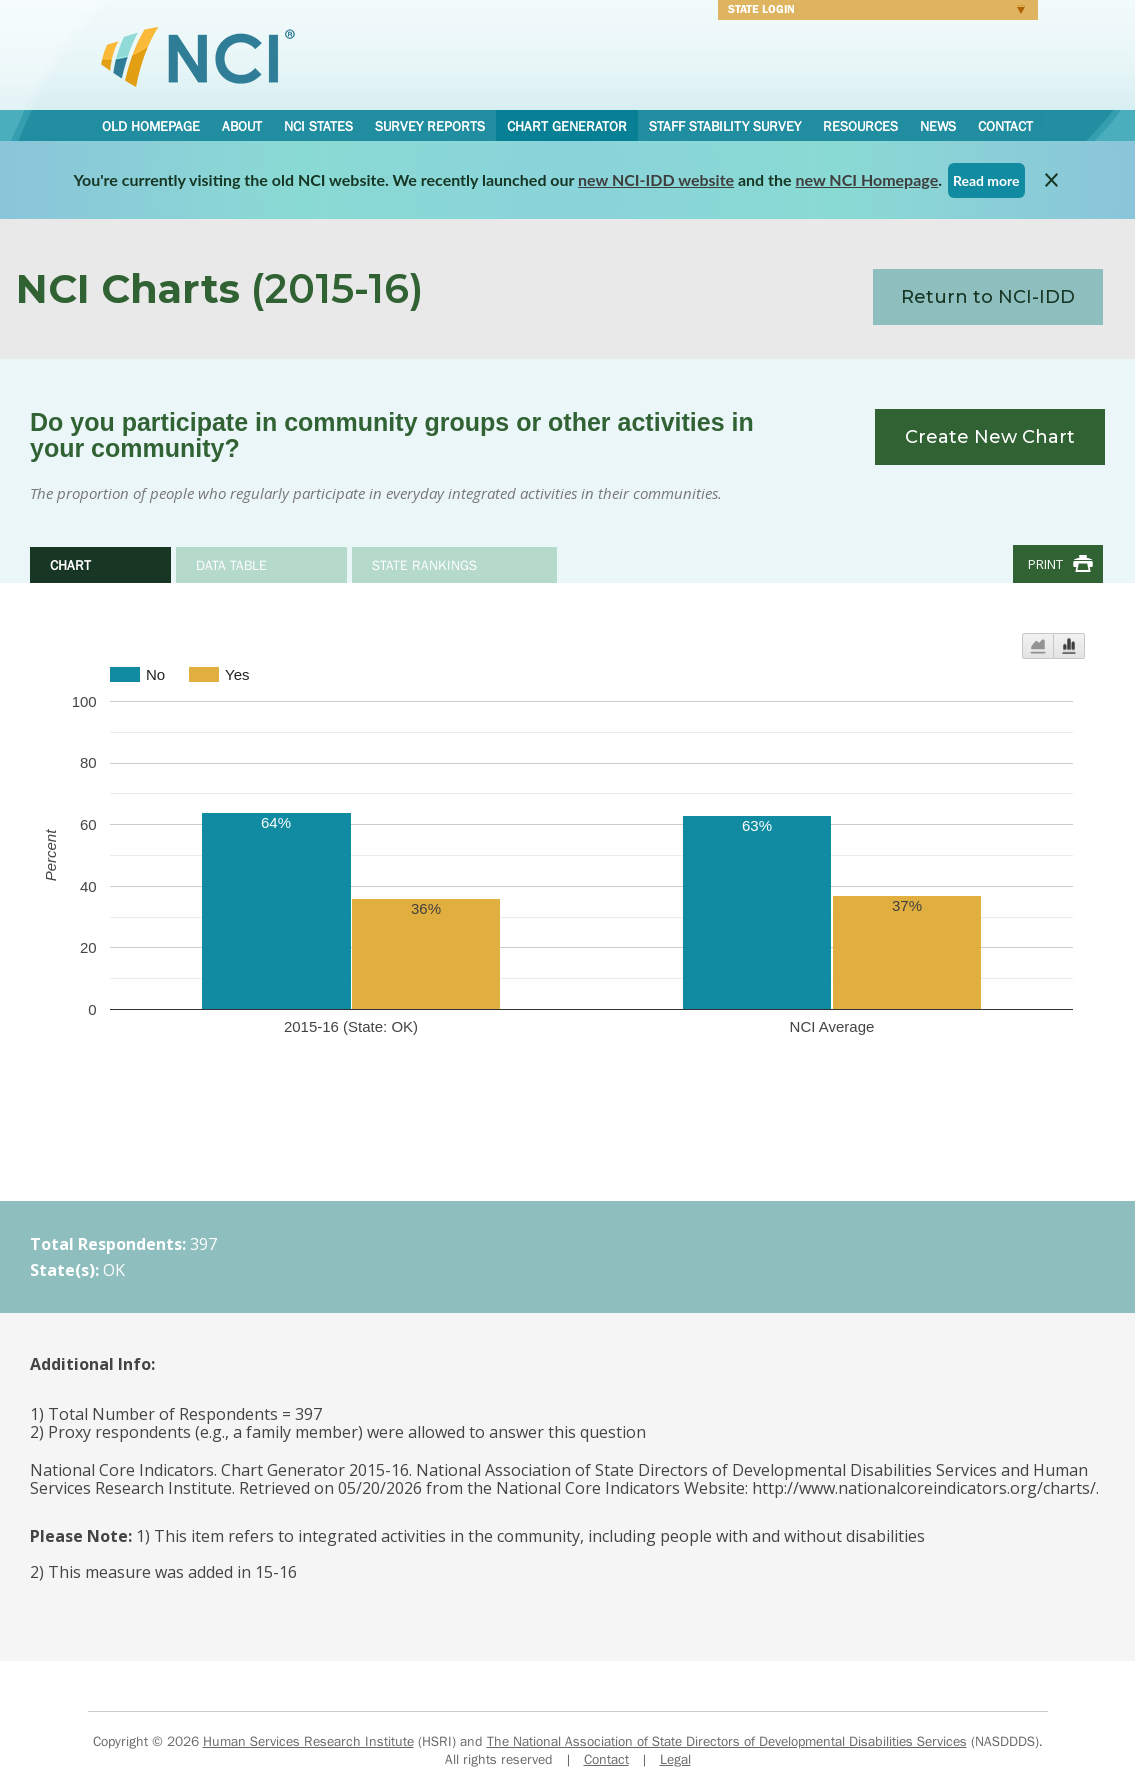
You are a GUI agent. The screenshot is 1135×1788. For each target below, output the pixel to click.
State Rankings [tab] (424, 565)
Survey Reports (430, 126)
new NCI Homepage (867, 179)
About (242, 126)
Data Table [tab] (231, 565)
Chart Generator (567, 126)
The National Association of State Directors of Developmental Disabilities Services (727, 1741)
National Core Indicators (198, 56)
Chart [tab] (70, 565)
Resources (860, 126)
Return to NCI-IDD (988, 297)
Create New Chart (990, 437)
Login (871, 12)
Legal (675, 1759)
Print (1045, 564)
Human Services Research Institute (308, 1741)
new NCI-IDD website (656, 179)
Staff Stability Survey (725, 126)
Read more (986, 180)
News (938, 126)
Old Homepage (151, 126)
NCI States (318, 126)
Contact (1005, 126)
